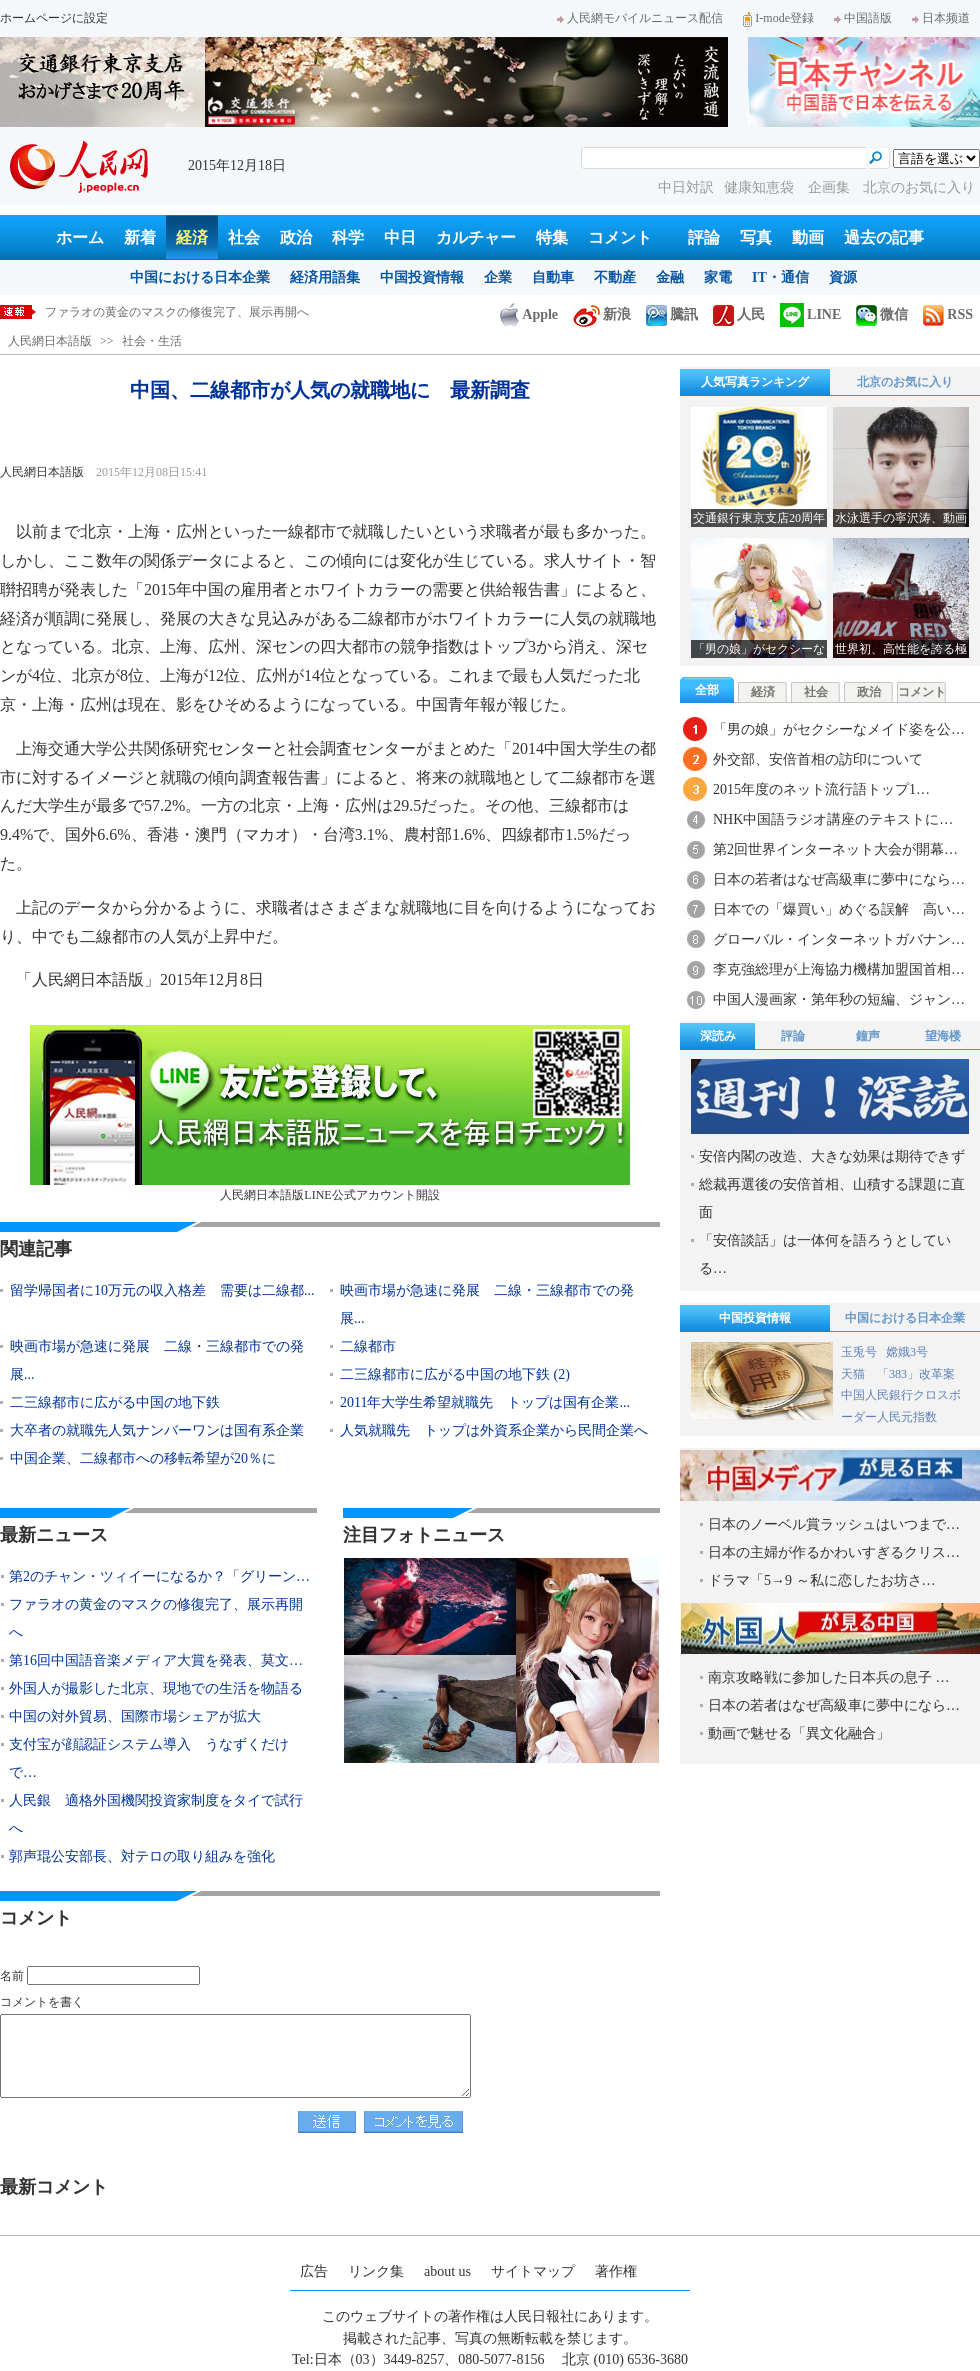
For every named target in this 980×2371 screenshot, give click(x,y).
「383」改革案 (916, 1374)
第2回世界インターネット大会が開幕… (835, 849)
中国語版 (863, 18)
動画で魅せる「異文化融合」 (799, 1733)
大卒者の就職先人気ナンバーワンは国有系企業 (157, 1430)
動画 (808, 237)
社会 (244, 237)
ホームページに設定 (54, 18)
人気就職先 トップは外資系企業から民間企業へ (494, 1430)
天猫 (854, 1374)
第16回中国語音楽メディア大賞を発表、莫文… (156, 1660)
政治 (296, 237)
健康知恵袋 (761, 187)
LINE (810, 314)
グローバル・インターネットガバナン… (839, 939)
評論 (704, 237)
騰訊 (672, 314)
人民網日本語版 (50, 341)
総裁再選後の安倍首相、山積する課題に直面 (832, 1198)
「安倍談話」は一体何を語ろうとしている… (825, 1254)
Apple (529, 314)
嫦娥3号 (907, 1352)
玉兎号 (859, 1352)
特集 (552, 237)
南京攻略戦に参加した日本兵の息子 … (829, 1677)
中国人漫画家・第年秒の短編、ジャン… (839, 999)
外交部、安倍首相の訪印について (818, 759)
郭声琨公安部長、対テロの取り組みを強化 (142, 1856)
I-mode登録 (778, 18)
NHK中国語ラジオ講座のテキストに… (833, 819)
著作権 (616, 2271)
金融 (670, 277)
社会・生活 (152, 341)
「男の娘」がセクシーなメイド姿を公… (839, 729)
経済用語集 (325, 277)
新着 (140, 237)
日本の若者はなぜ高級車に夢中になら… (839, 879)
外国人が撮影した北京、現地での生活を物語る (156, 1688)
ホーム (80, 237)
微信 (882, 314)
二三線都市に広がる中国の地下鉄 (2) (455, 1374)
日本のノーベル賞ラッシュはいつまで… (834, 1524)
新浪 (602, 314)
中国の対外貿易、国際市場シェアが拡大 (135, 1716)
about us (447, 2271)
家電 (718, 277)
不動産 (615, 277)
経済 (192, 237)
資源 (843, 277)
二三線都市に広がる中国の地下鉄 (115, 1402)
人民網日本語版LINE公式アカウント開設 (330, 1113)
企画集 (831, 187)
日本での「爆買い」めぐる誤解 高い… (839, 909)
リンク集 (376, 2271)
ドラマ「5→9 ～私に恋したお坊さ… (822, 1580)
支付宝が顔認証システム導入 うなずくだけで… (149, 1758)
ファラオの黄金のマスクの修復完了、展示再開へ (177, 312)
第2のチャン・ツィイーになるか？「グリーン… (159, 1576)
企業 (498, 277)
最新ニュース (54, 1535)
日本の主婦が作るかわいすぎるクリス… (834, 1552)
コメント (620, 237)
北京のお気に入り (919, 187)
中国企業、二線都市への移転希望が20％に (143, 1458)
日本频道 (941, 18)
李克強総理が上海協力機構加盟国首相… (839, 969)
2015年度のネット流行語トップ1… (821, 789)
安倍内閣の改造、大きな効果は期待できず (832, 1156)
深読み (718, 1036)
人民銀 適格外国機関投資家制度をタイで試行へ (156, 1814)
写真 (756, 237)
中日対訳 (686, 187)
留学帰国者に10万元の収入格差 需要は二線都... (162, 1290)
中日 (400, 237)
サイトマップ (533, 2271)
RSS (948, 314)
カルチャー (476, 237)
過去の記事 (884, 237)
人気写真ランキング (755, 382)
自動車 (553, 277)
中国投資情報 (422, 277)
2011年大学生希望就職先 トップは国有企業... (485, 1402)
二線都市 (368, 1346)
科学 (348, 237)
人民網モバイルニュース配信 (640, 18)
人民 (739, 314)
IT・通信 (780, 277)
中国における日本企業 (200, 277)
